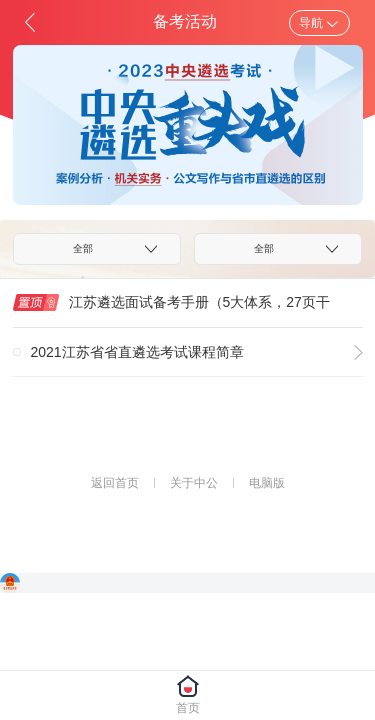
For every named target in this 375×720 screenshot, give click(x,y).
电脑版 (267, 483)
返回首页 (115, 483)
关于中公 (194, 483)
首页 (188, 708)
